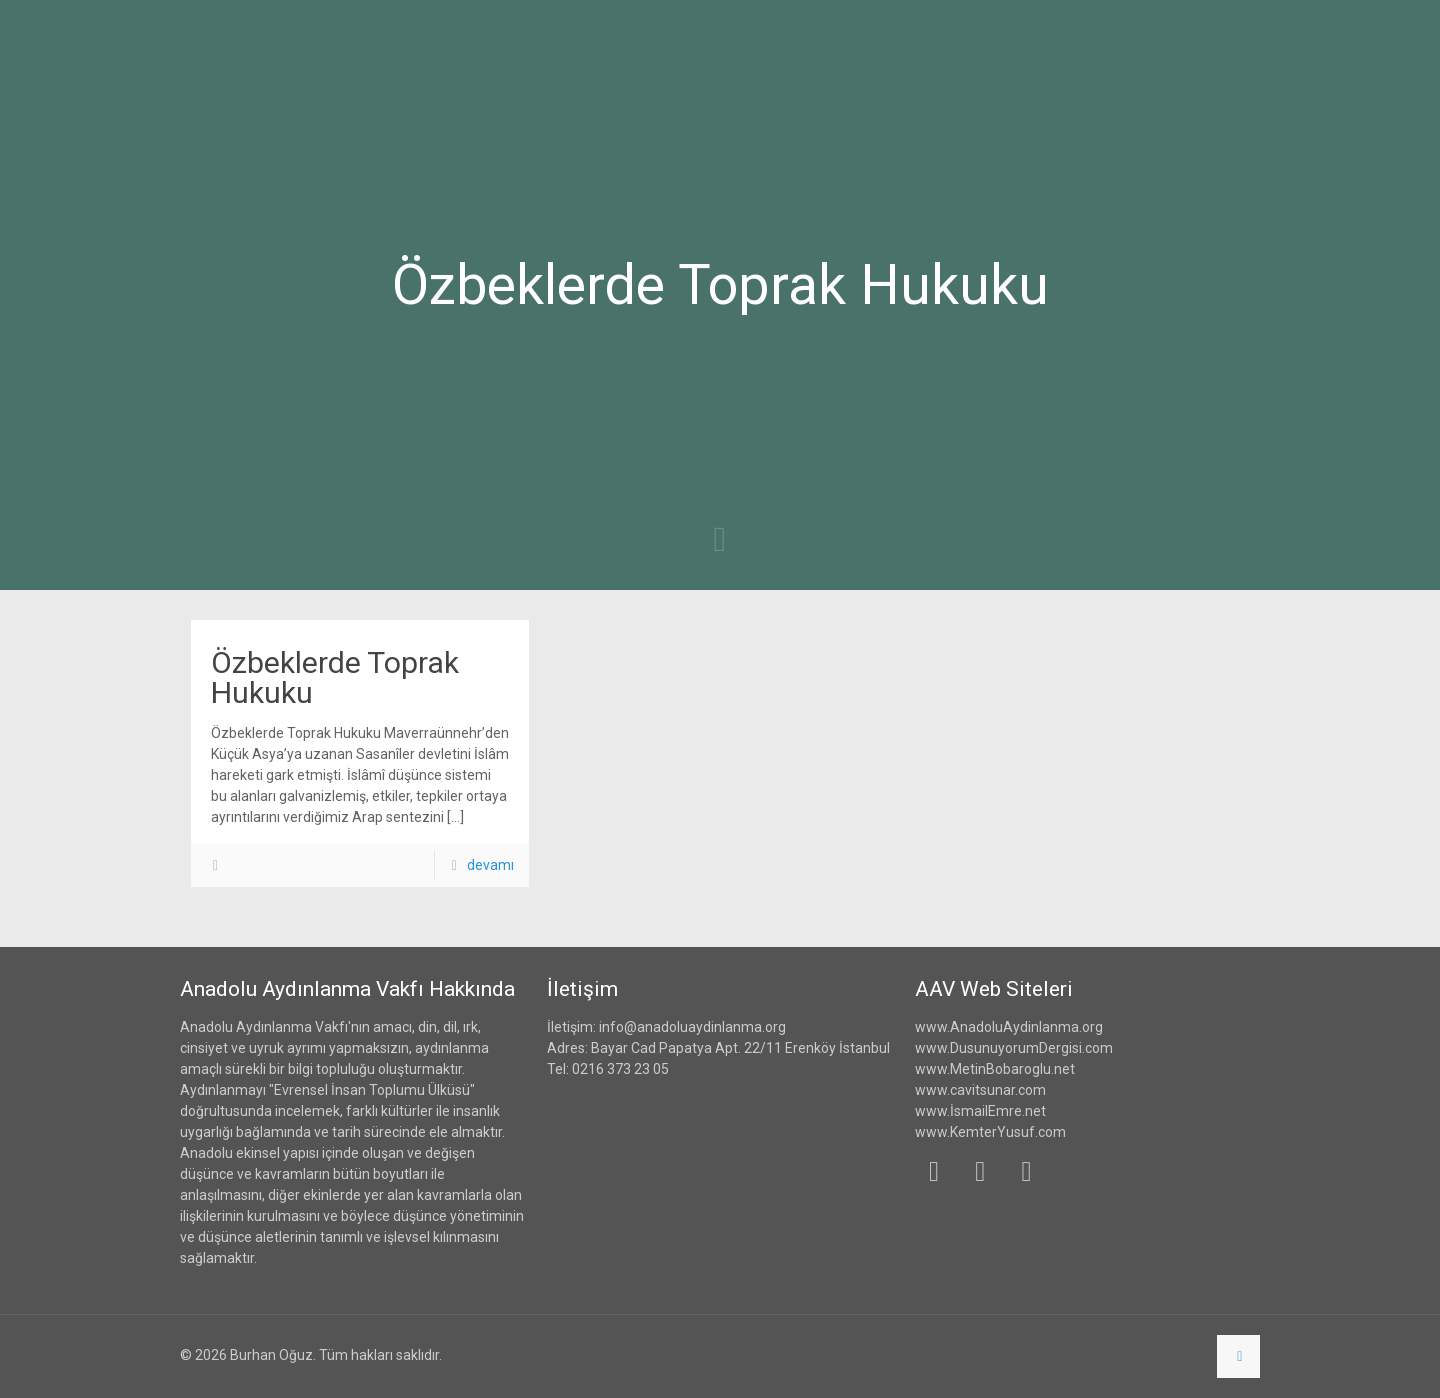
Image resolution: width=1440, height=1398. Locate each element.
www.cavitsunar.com (980, 1090)
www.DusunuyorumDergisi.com (1014, 1048)
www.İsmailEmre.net (980, 1111)
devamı (490, 865)
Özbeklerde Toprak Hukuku (335, 677)
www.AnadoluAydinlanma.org (1009, 1027)
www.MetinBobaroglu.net (995, 1069)
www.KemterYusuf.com (990, 1132)
